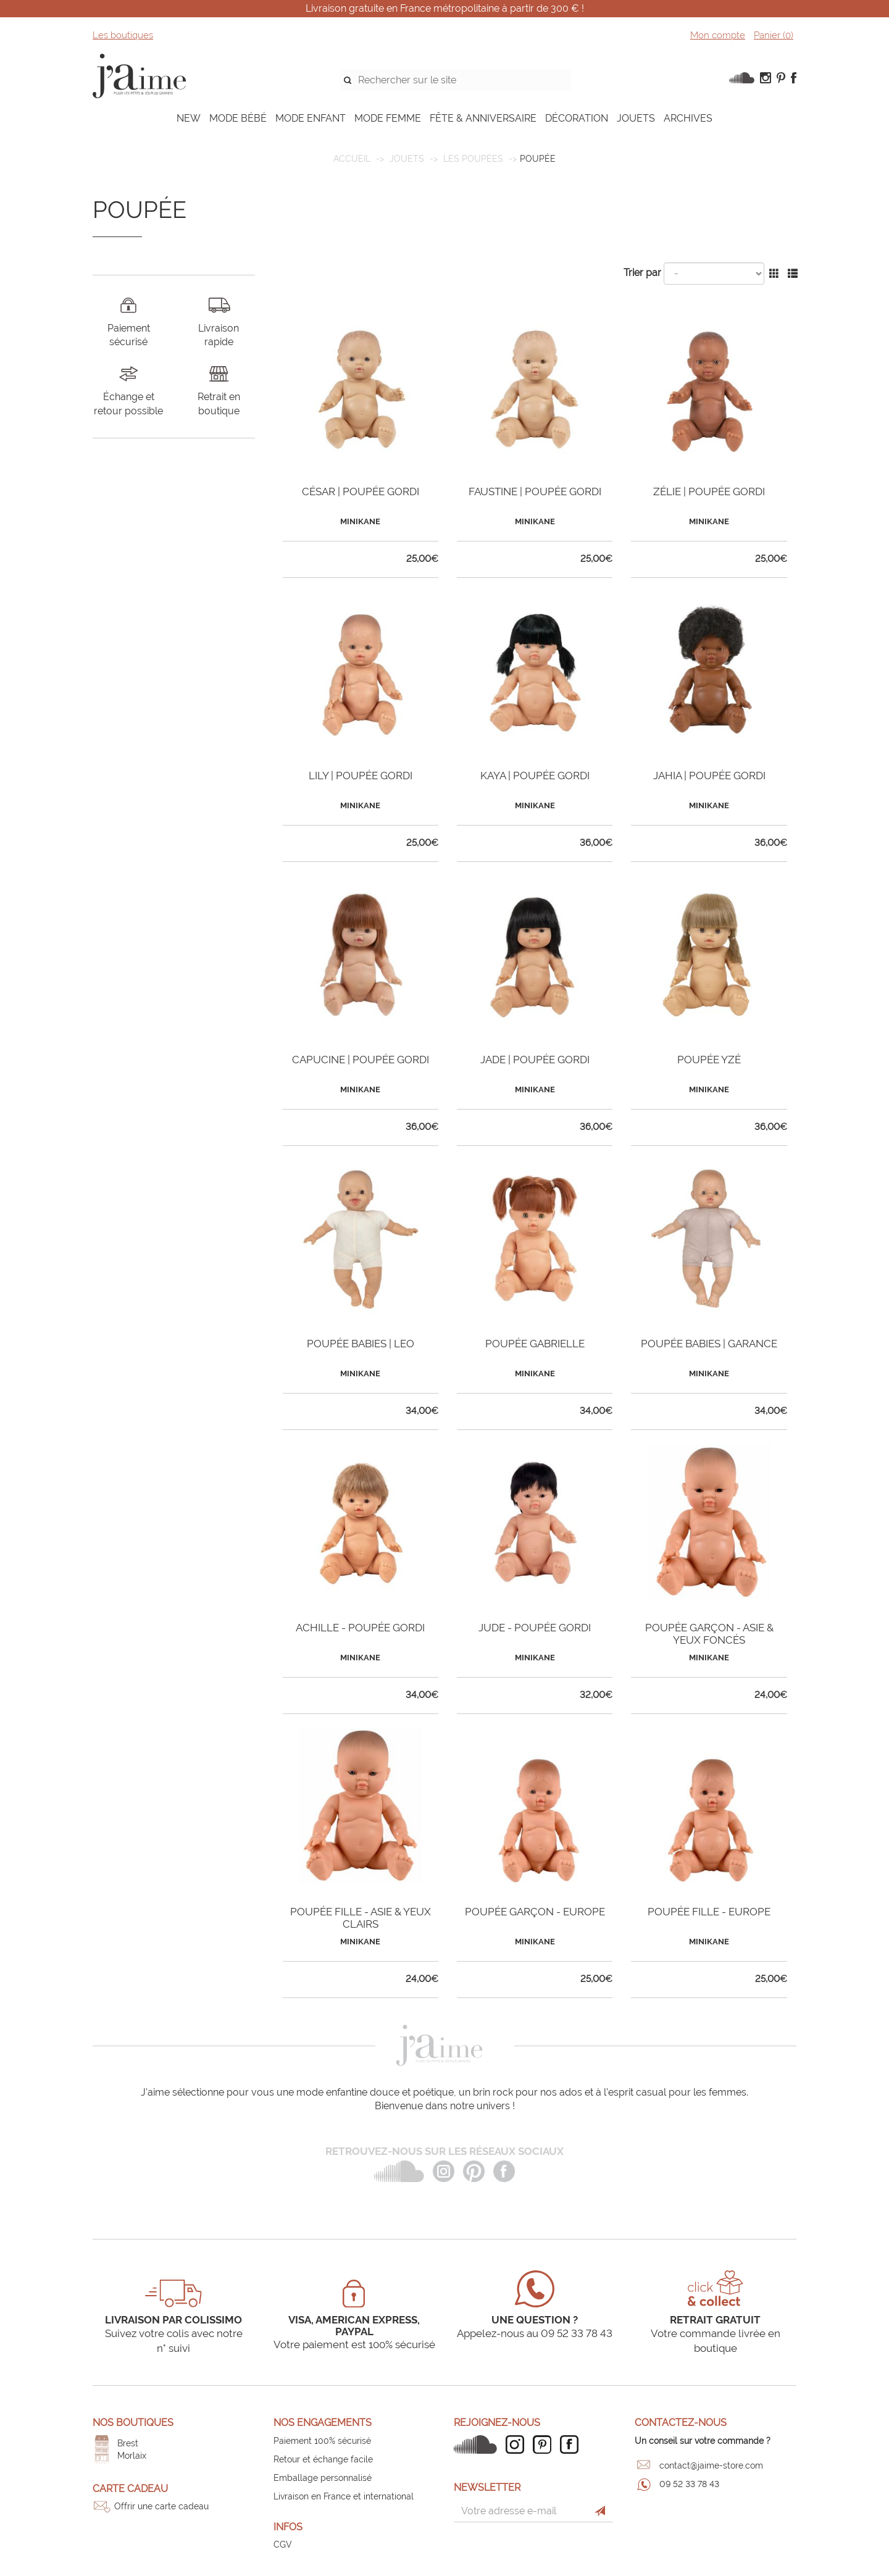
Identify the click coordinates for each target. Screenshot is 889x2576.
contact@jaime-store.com (711, 2465)
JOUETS (636, 118)
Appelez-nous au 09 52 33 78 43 (534, 2333)
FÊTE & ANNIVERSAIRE (483, 118)
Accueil (351, 159)
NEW (189, 118)
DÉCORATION (576, 118)
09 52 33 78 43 (689, 2484)
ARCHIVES (688, 118)
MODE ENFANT (310, 118)
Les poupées (473, 159)
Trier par (642, 272)
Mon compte (717, 35)
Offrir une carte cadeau (161, 2506)
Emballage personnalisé (322, 2478)
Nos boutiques (133, 2422)
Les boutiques (123, 35)
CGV (282, 2544)
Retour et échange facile (323, 2459)
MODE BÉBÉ (238, 118)
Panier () (773, 35)
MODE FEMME (387, 118)
